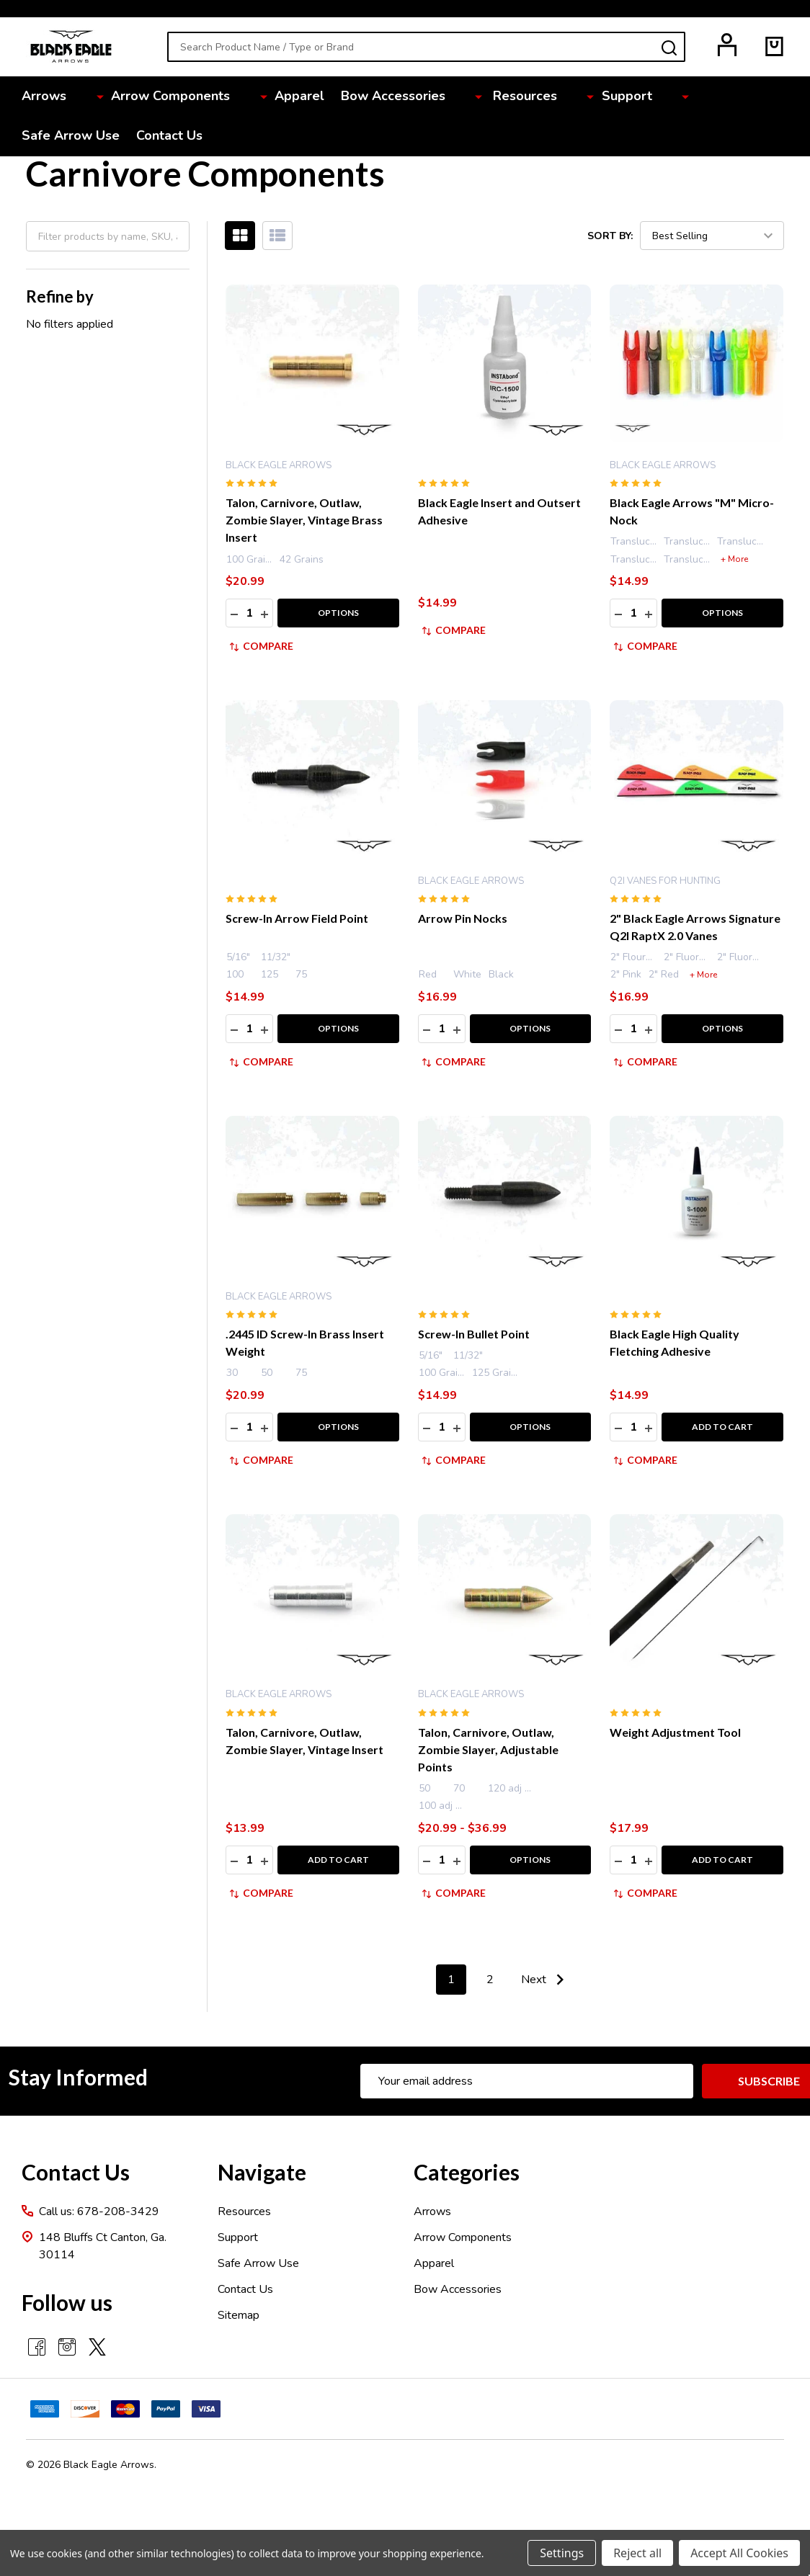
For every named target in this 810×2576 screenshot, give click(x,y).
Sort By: (610, 235)
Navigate (262, 2172)
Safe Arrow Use (647, 97)
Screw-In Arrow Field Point (297, 918)
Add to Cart (722, 1426)
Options (338, 612)
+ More (734, 559)
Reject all (637, 2553)
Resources (469, 97)
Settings (562, 2553)
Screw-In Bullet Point (474, 1334)
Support (550, 97)
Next (546, 1979)
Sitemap (238, 2315)
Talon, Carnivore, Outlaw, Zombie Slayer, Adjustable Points (488, 1749)
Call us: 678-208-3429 (99, 2211)
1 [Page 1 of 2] (451, 1979)
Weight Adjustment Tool (675, 1732)
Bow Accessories (359, 97)
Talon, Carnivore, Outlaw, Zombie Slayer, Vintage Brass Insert (304, 520)
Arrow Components (154, 97)
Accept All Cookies (739, 2553)
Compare (261, 646)
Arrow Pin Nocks (462, 918)
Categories (467, 2172)
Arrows (49, 97)
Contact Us (749, 97)
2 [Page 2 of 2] (490, 1979)
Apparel (262, 97)
